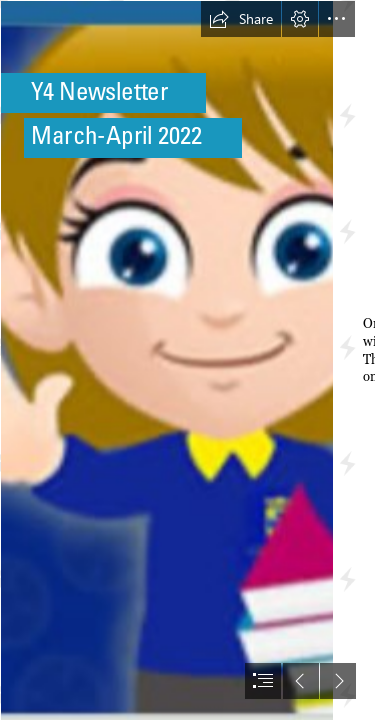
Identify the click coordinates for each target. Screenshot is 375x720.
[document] (187, 360)
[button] (241, 19)
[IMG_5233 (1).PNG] (166, 360)
